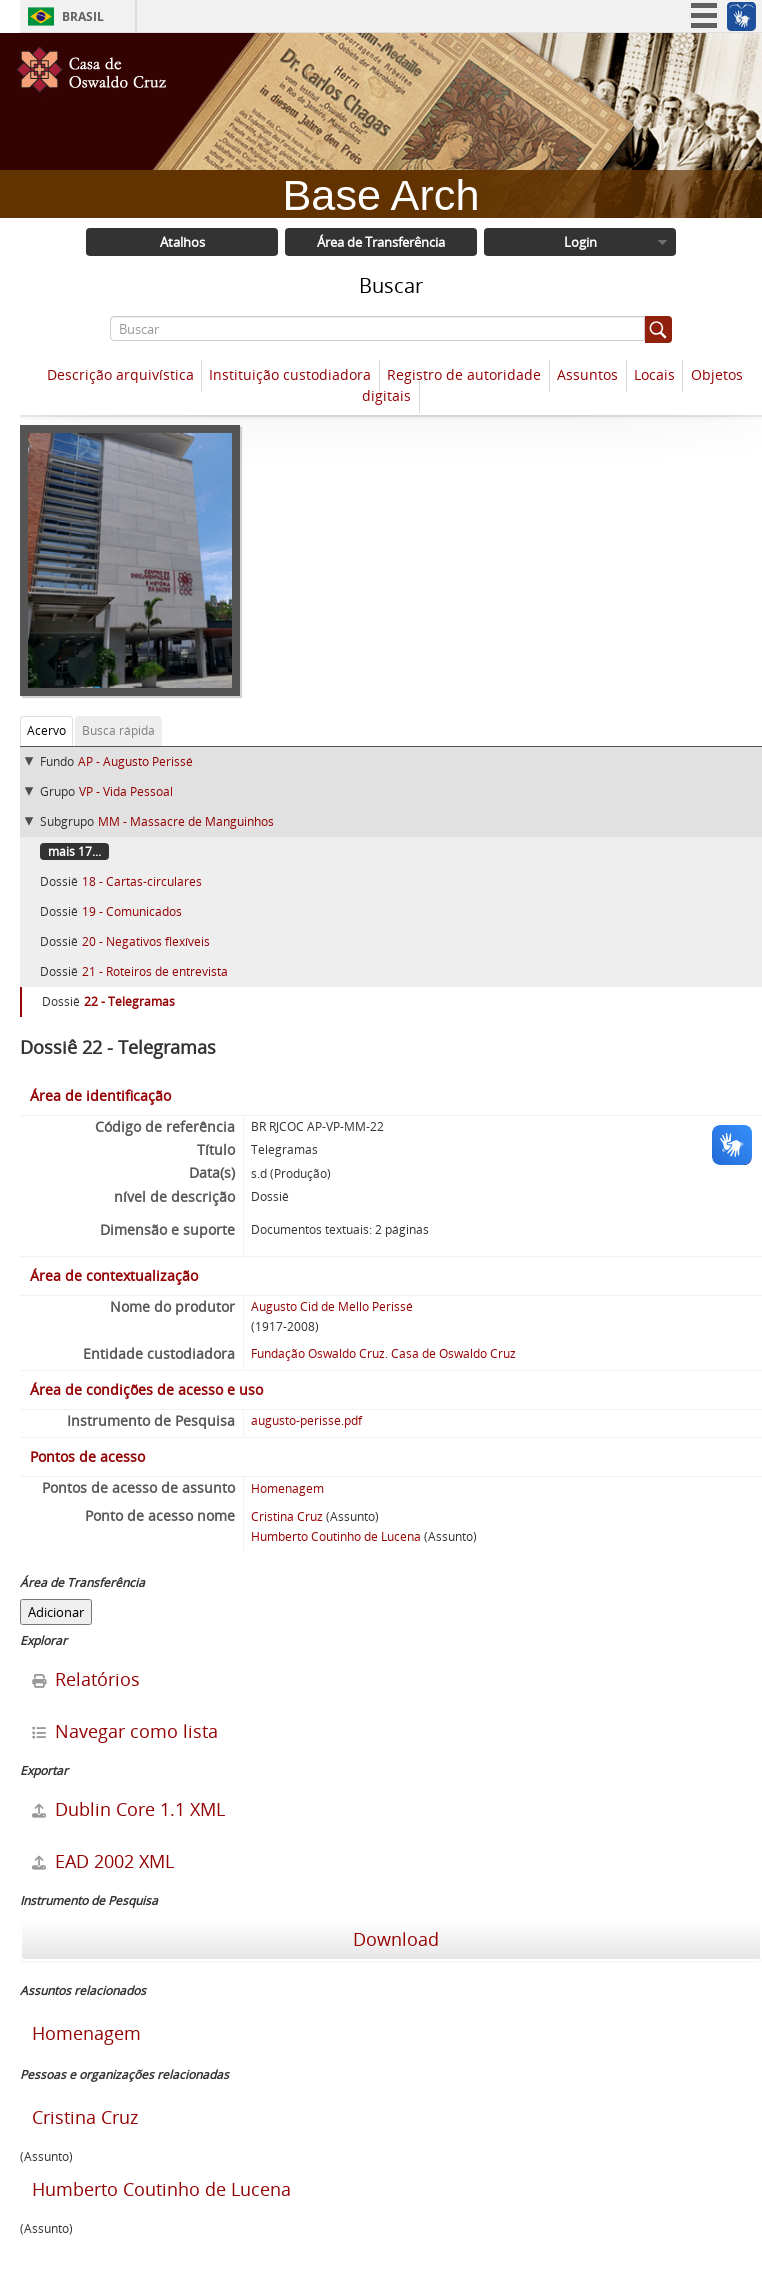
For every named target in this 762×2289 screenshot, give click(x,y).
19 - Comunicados (132, 911)
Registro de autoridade (464, 374)
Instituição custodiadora (290, 374)
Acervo (46, 730)
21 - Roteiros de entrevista (155, 971)
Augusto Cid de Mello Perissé (332, 1306)
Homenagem (287, 1488)
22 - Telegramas (129, 1001)
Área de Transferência (381, 242)
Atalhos (182, 242)
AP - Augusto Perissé (135, 761)
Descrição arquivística (120, 374)
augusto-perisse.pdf (306, 1420)
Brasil (83, 16)
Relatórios (86, 1679)
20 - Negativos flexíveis (146, 941)
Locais (654, 374)
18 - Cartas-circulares (142, 881)
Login (580, 242)
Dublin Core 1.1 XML (128, 1809)
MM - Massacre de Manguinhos (186, 821)
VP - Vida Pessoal (126, 791)
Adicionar (56, 1612)
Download (393, 1939)
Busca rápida (118, 730)
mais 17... (74, 851)
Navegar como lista (125, 1731)
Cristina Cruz (287, 1516)
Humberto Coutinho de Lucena (336, 1536)
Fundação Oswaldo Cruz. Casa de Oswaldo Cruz (383, 1353)
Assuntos (587, 374)
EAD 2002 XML (103, 1861)
